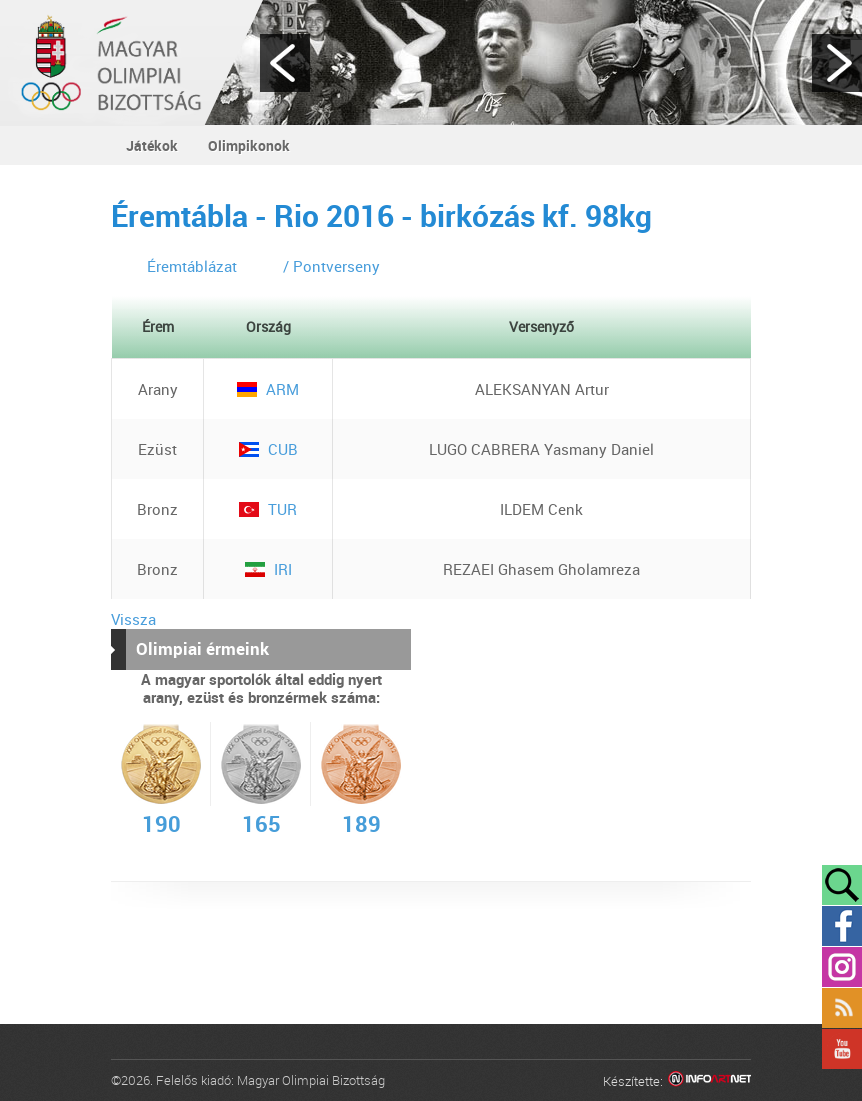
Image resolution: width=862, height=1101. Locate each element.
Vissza (133, 619)
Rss (842, 1008)
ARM (268, 389)
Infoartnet (709, 1081)
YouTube (842, 1049)
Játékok (152, 145)
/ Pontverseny (331, 266)
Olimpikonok (249, 145)
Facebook (842, 926)
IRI (268, 569)
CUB (268, 449)
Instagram (842, 967)
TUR (268, 509)
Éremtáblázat (192, 266)
